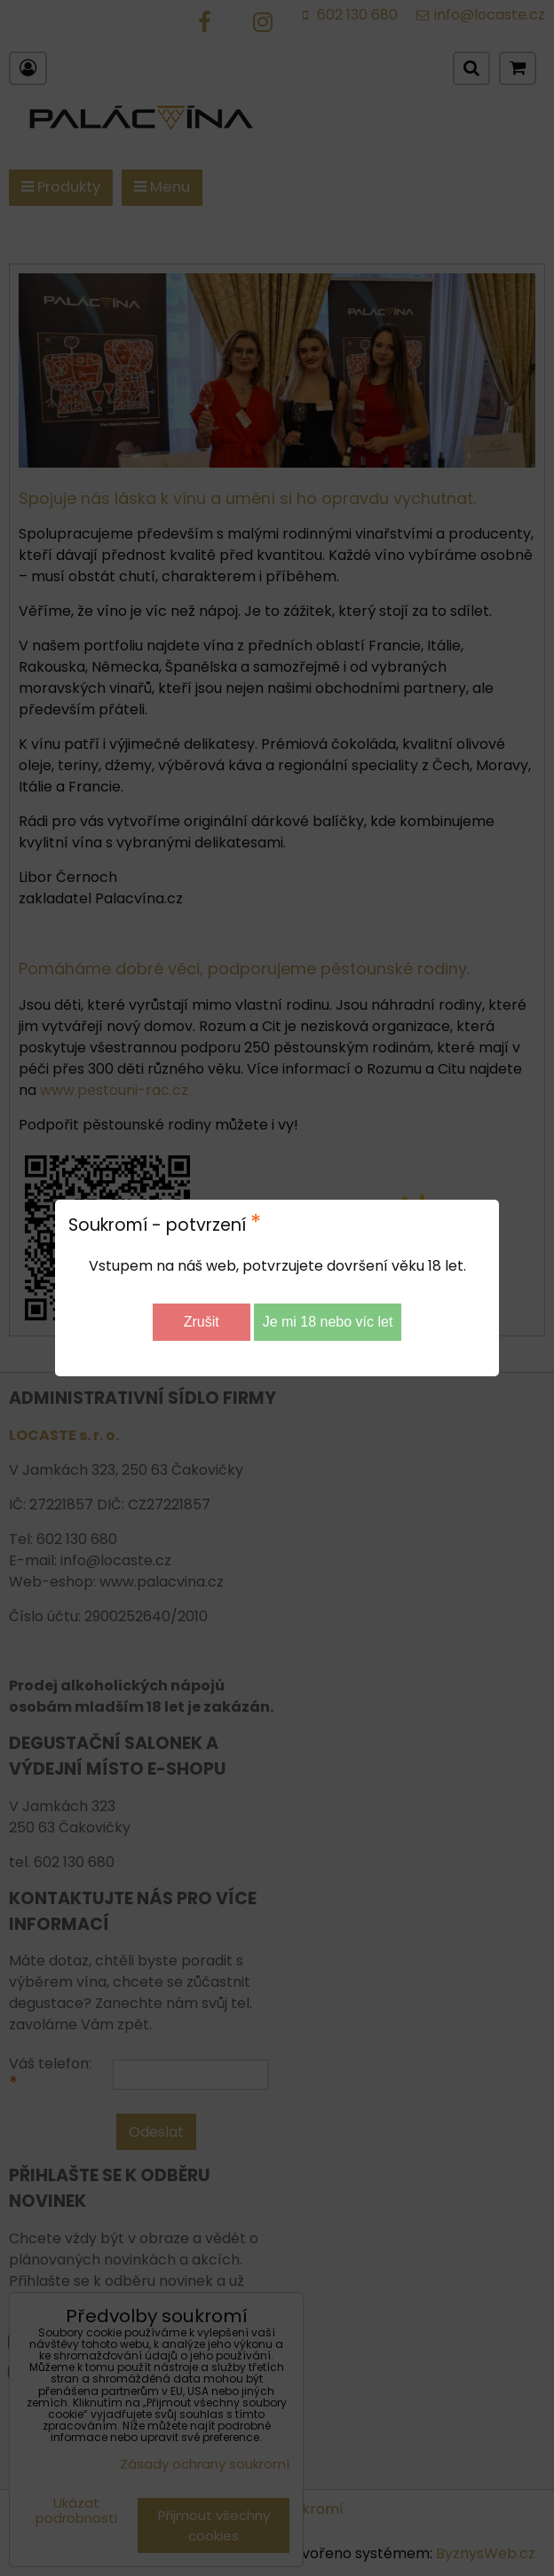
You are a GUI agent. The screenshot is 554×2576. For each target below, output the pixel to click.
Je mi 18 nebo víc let (328, 1321)
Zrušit (201, 1321)
